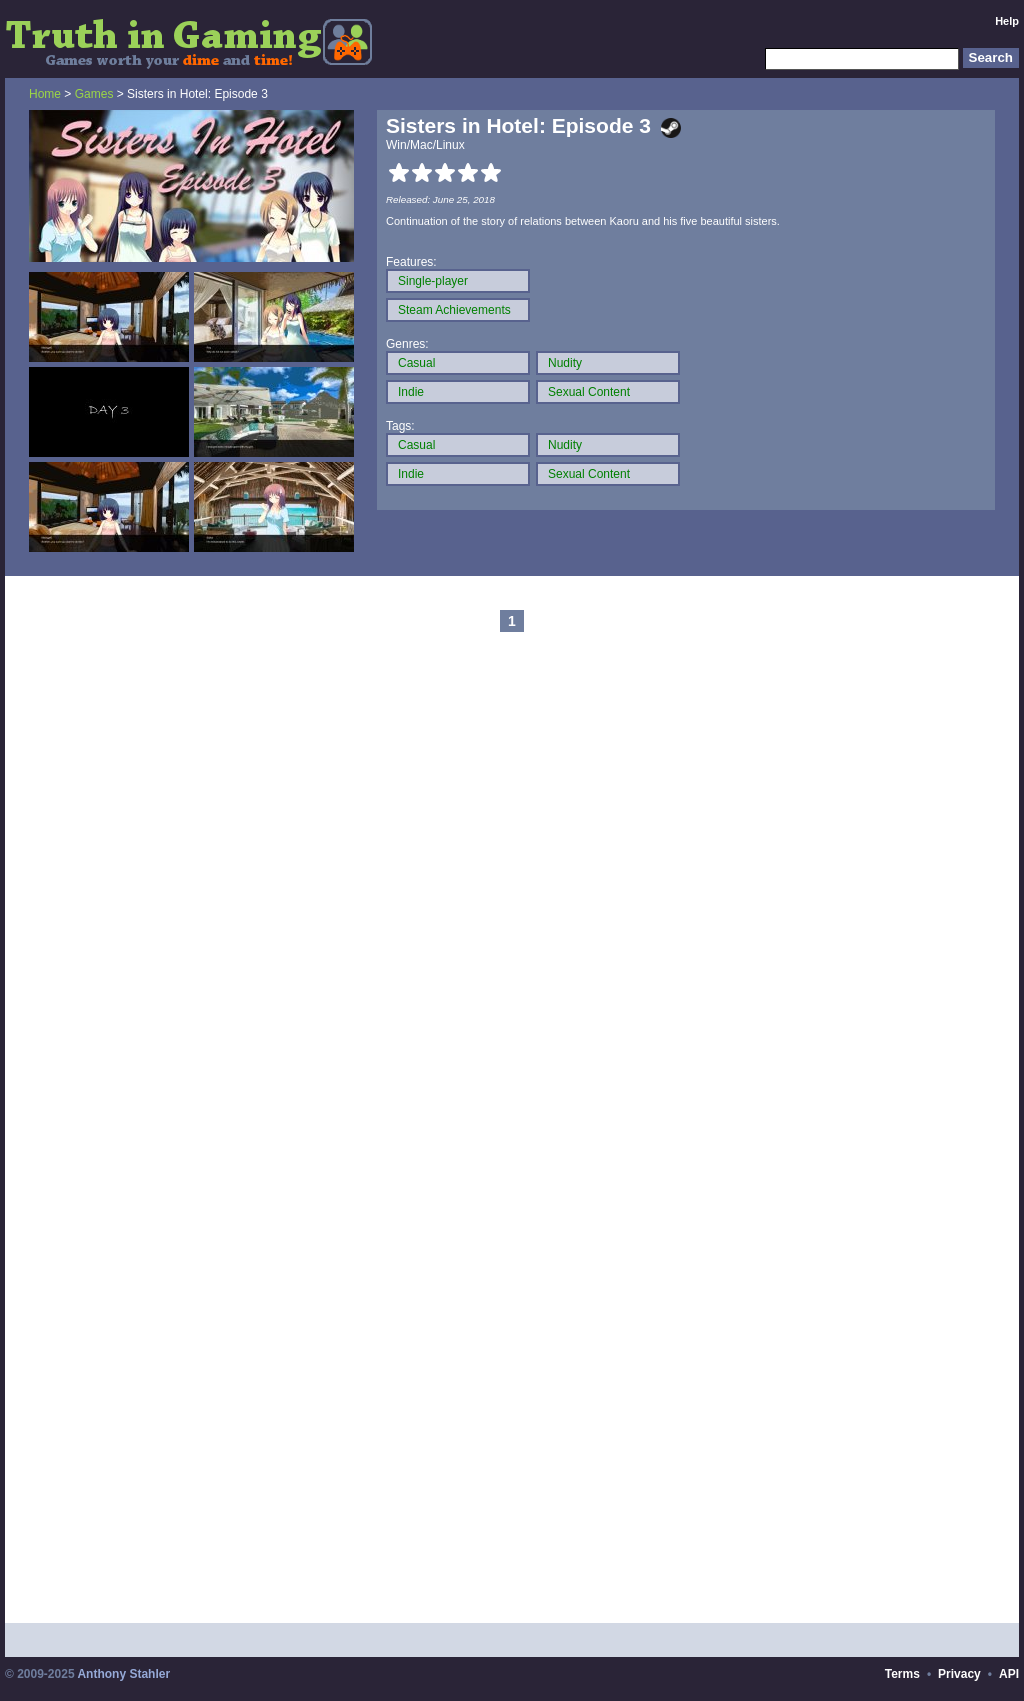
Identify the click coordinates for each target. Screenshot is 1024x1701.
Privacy (959, 1674)
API (1009, 1674)
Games (94, 94)
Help (1007, 21)
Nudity (565, 363)
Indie (411, 392)
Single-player (433, 281)
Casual (416, 363)
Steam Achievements (454, 310)
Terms (902, 1674)
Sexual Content (589, 392)
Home (45, 94)
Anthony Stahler (123, 1674)
